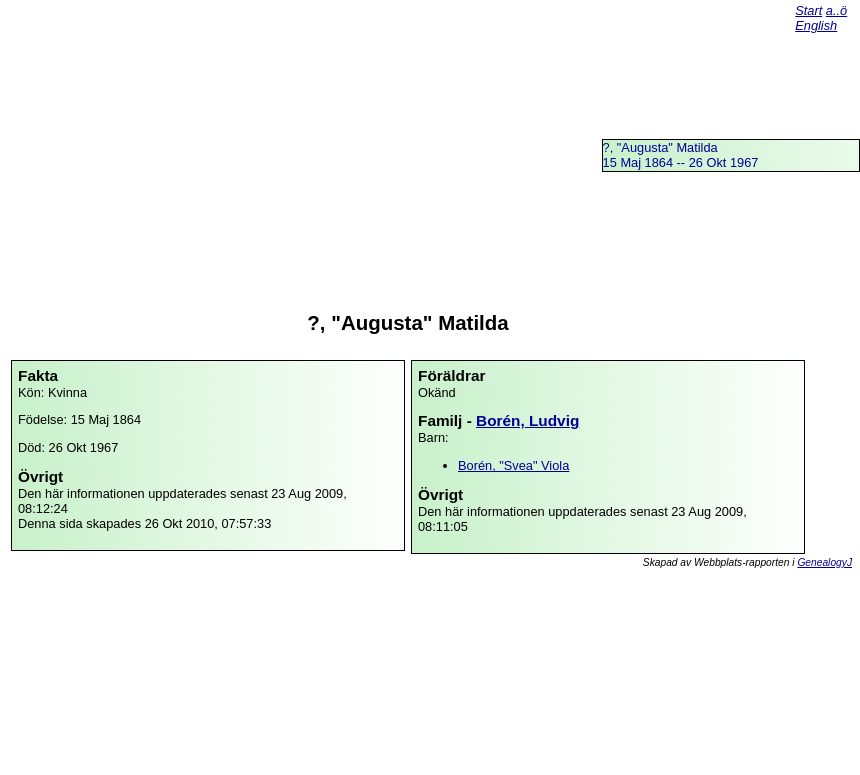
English (816, 25)
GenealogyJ (824, 562)
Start (808, 10)
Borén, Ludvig (527, 420)
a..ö (836, 10)
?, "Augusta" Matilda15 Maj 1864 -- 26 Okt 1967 (681, 155)
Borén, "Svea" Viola (513, 465)
